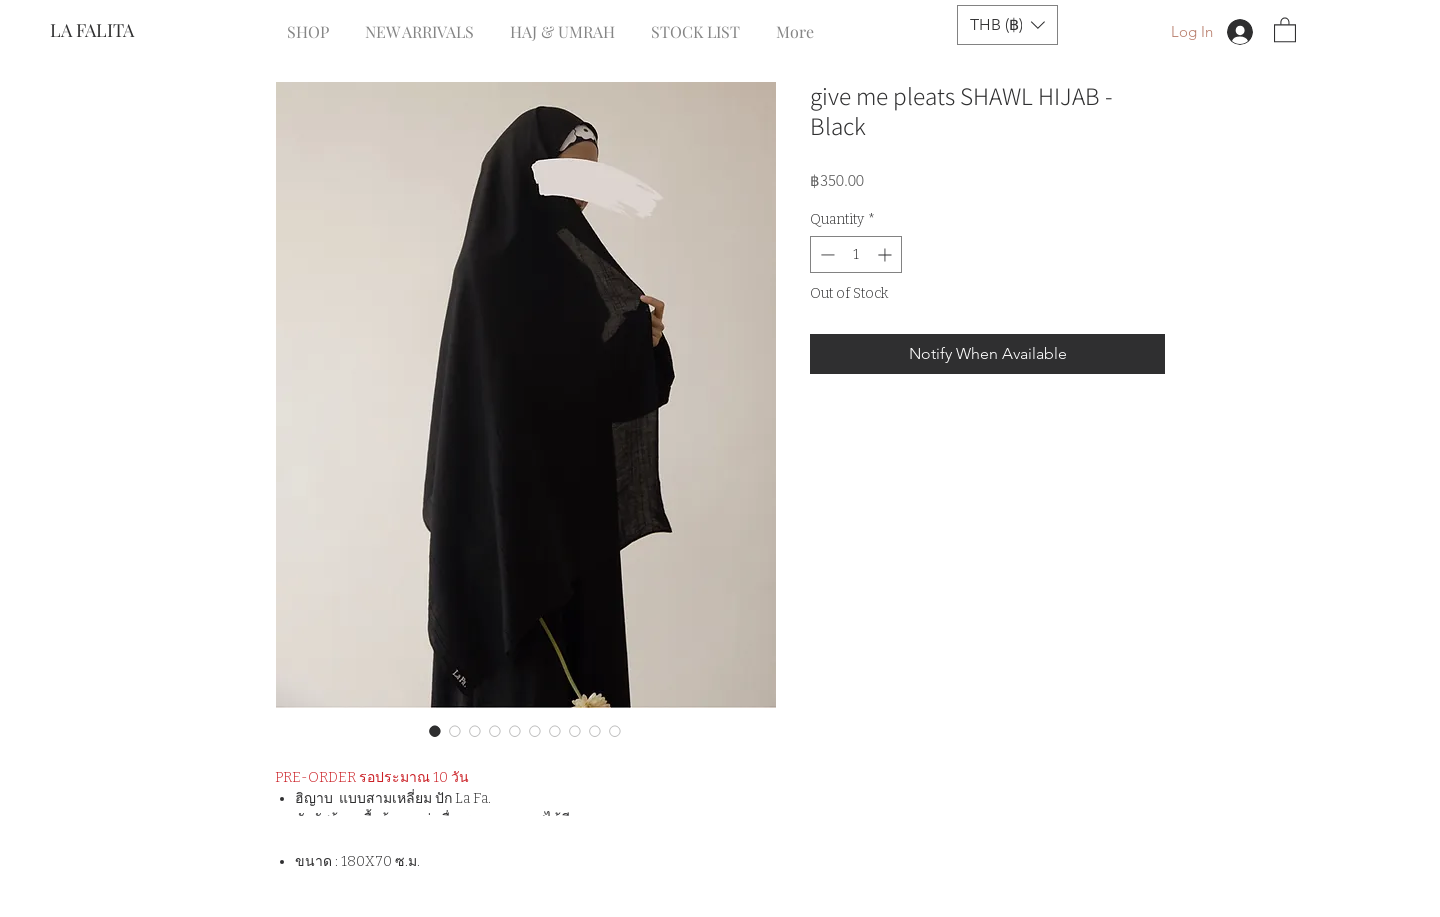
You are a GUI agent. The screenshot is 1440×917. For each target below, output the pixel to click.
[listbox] (1007, 25)
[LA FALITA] (116, 31)
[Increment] (886, 254)
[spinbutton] (856, 254)
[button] (1007, 25)
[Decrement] (825, 254)
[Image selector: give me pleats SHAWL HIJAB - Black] (435, 731)
